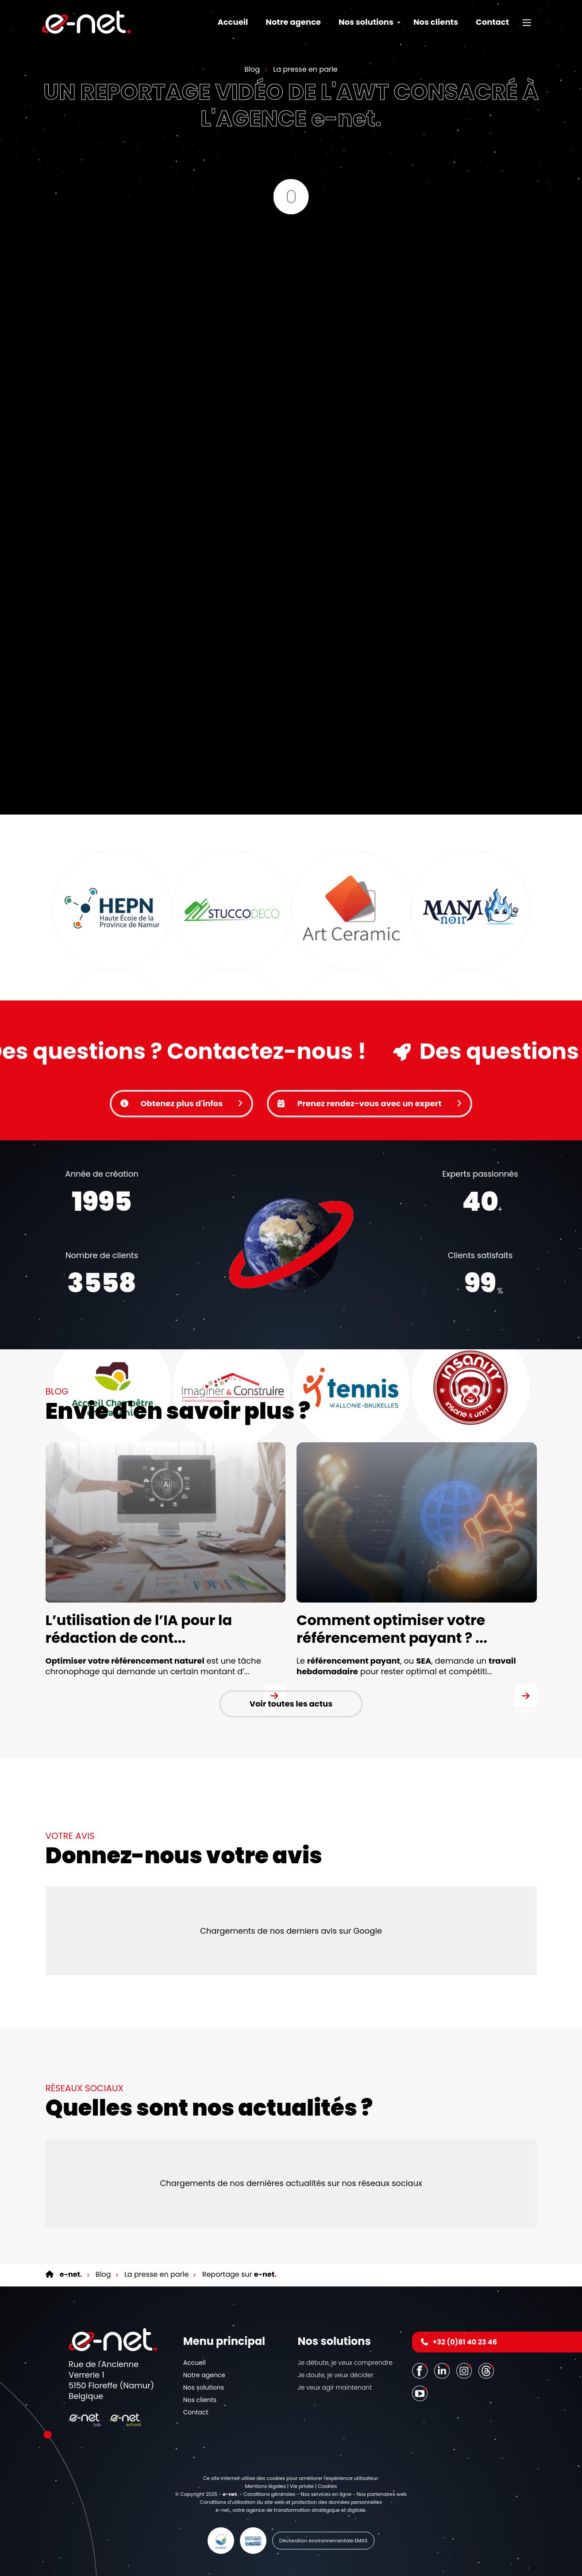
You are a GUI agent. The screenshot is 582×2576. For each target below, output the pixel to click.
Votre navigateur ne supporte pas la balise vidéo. (291, 1245)
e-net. (223, 2510)
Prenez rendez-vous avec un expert (370, 1103)
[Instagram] (465, 2370)
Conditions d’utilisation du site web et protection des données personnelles (291, 2502)
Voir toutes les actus (291, 1703)
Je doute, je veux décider (336, 2375)
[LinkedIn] (443, 2370)
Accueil (232, 21)
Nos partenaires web (382, 2494)
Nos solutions (203, 2387)
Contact (492, 21)
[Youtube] (421, 2392)
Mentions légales (265, 2486)
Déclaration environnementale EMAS (323, 2540)
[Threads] (487, 2370)
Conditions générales (269, 2494)
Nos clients (435, 21)
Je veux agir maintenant (335, 2387)
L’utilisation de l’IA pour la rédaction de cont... (139, 1629)
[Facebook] (421, 2370)
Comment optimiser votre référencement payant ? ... (392, 1629)
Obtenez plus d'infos (181, 1103)
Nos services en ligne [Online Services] (326, 2494)
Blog (252, 69)
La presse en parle (304, 69)
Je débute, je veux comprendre (345, 2362)
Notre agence (293, 21)
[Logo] (86, 22)
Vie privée (302, 2486)
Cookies (327, 2486)
